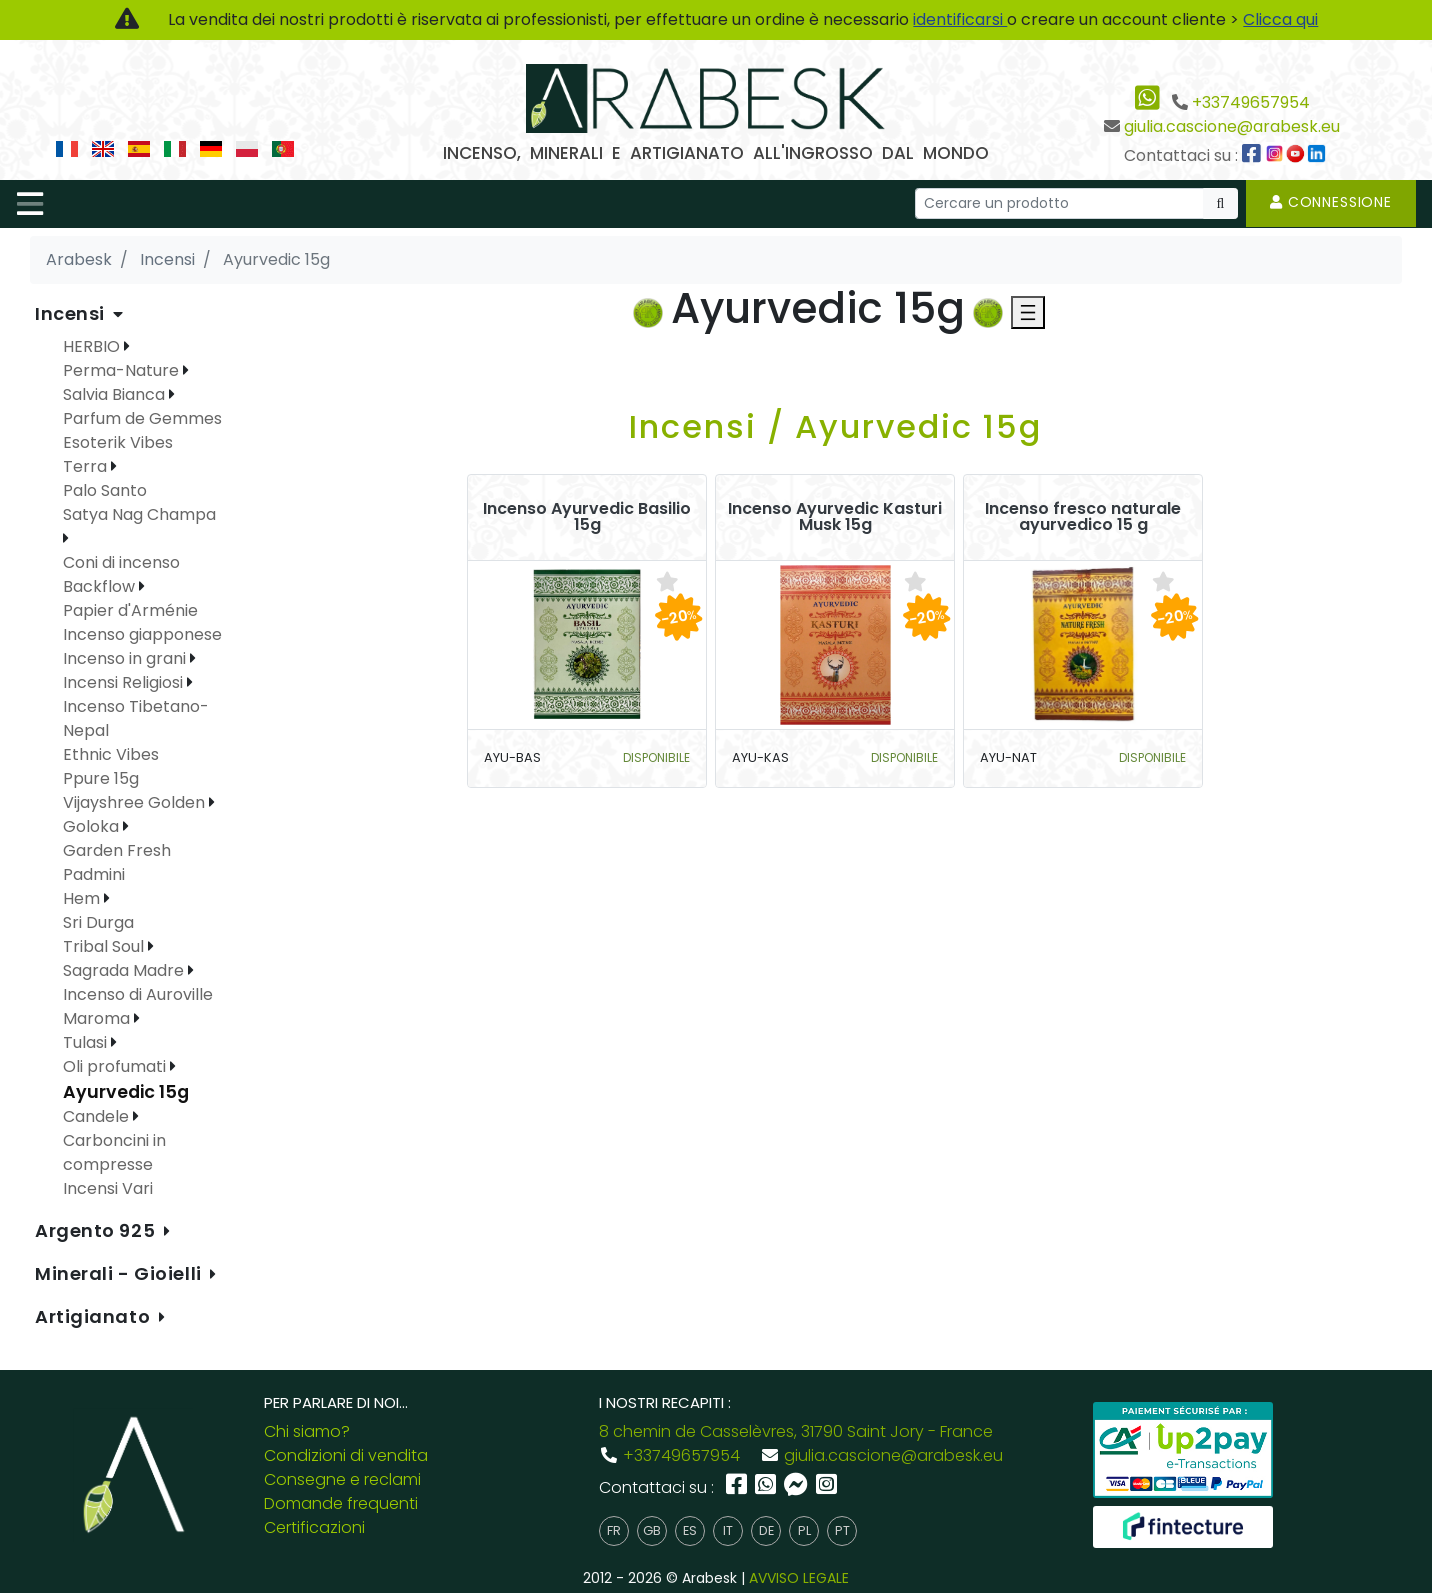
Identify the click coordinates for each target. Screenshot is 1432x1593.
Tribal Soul (105, 946)
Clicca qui (1280, 19)
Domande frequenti (341, 1503)
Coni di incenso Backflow (121, 574)
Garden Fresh (117, 850)
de (766, 1530)
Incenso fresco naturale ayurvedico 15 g (1083, 517)
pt (842, 1530)
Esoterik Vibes (118, 442)
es (690, 1530)
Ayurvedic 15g (126, 1092)
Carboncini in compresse (114, 1152)
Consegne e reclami (342, 1479)
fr (614, 1530)
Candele (98, 1116)
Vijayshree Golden (136, 802)
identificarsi (960, 19)
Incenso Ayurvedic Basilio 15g (587, 517)
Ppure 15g (101, 778)
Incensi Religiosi (125, 682)
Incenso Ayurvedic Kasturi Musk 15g (835, 517)
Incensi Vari (108, 1188)
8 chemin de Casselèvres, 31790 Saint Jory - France (796, 1431)
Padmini (94, 874)
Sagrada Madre (125, 970)
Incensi (72, 313)
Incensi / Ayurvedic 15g (835, 426)
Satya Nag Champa (139, 514)
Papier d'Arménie (130, 610)
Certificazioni (314, 1527)
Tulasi (87, 1042)
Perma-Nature (123, 370)
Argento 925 (97, 1230)
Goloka (93, 826)
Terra (87, 466)
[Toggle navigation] (30, 204)
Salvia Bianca (116, 394)
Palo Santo (105, 490)
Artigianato (95, 1316)
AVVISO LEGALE (799, 1578)
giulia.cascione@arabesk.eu (1232, 126)
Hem (83, 898)
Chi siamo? (307, 1431)
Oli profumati (116, 1066)
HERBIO (93, 346)
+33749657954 (1251, 102)
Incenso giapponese (142, 634)
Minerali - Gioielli (120, 1273)
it (728, 1530)
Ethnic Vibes (111, 754)
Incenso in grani (126, 658)
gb (652, 1530)
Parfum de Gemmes (142, 418)
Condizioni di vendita (346, 1455)
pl (804, 1530)
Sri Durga (98, 922)
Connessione (1331, 202)
